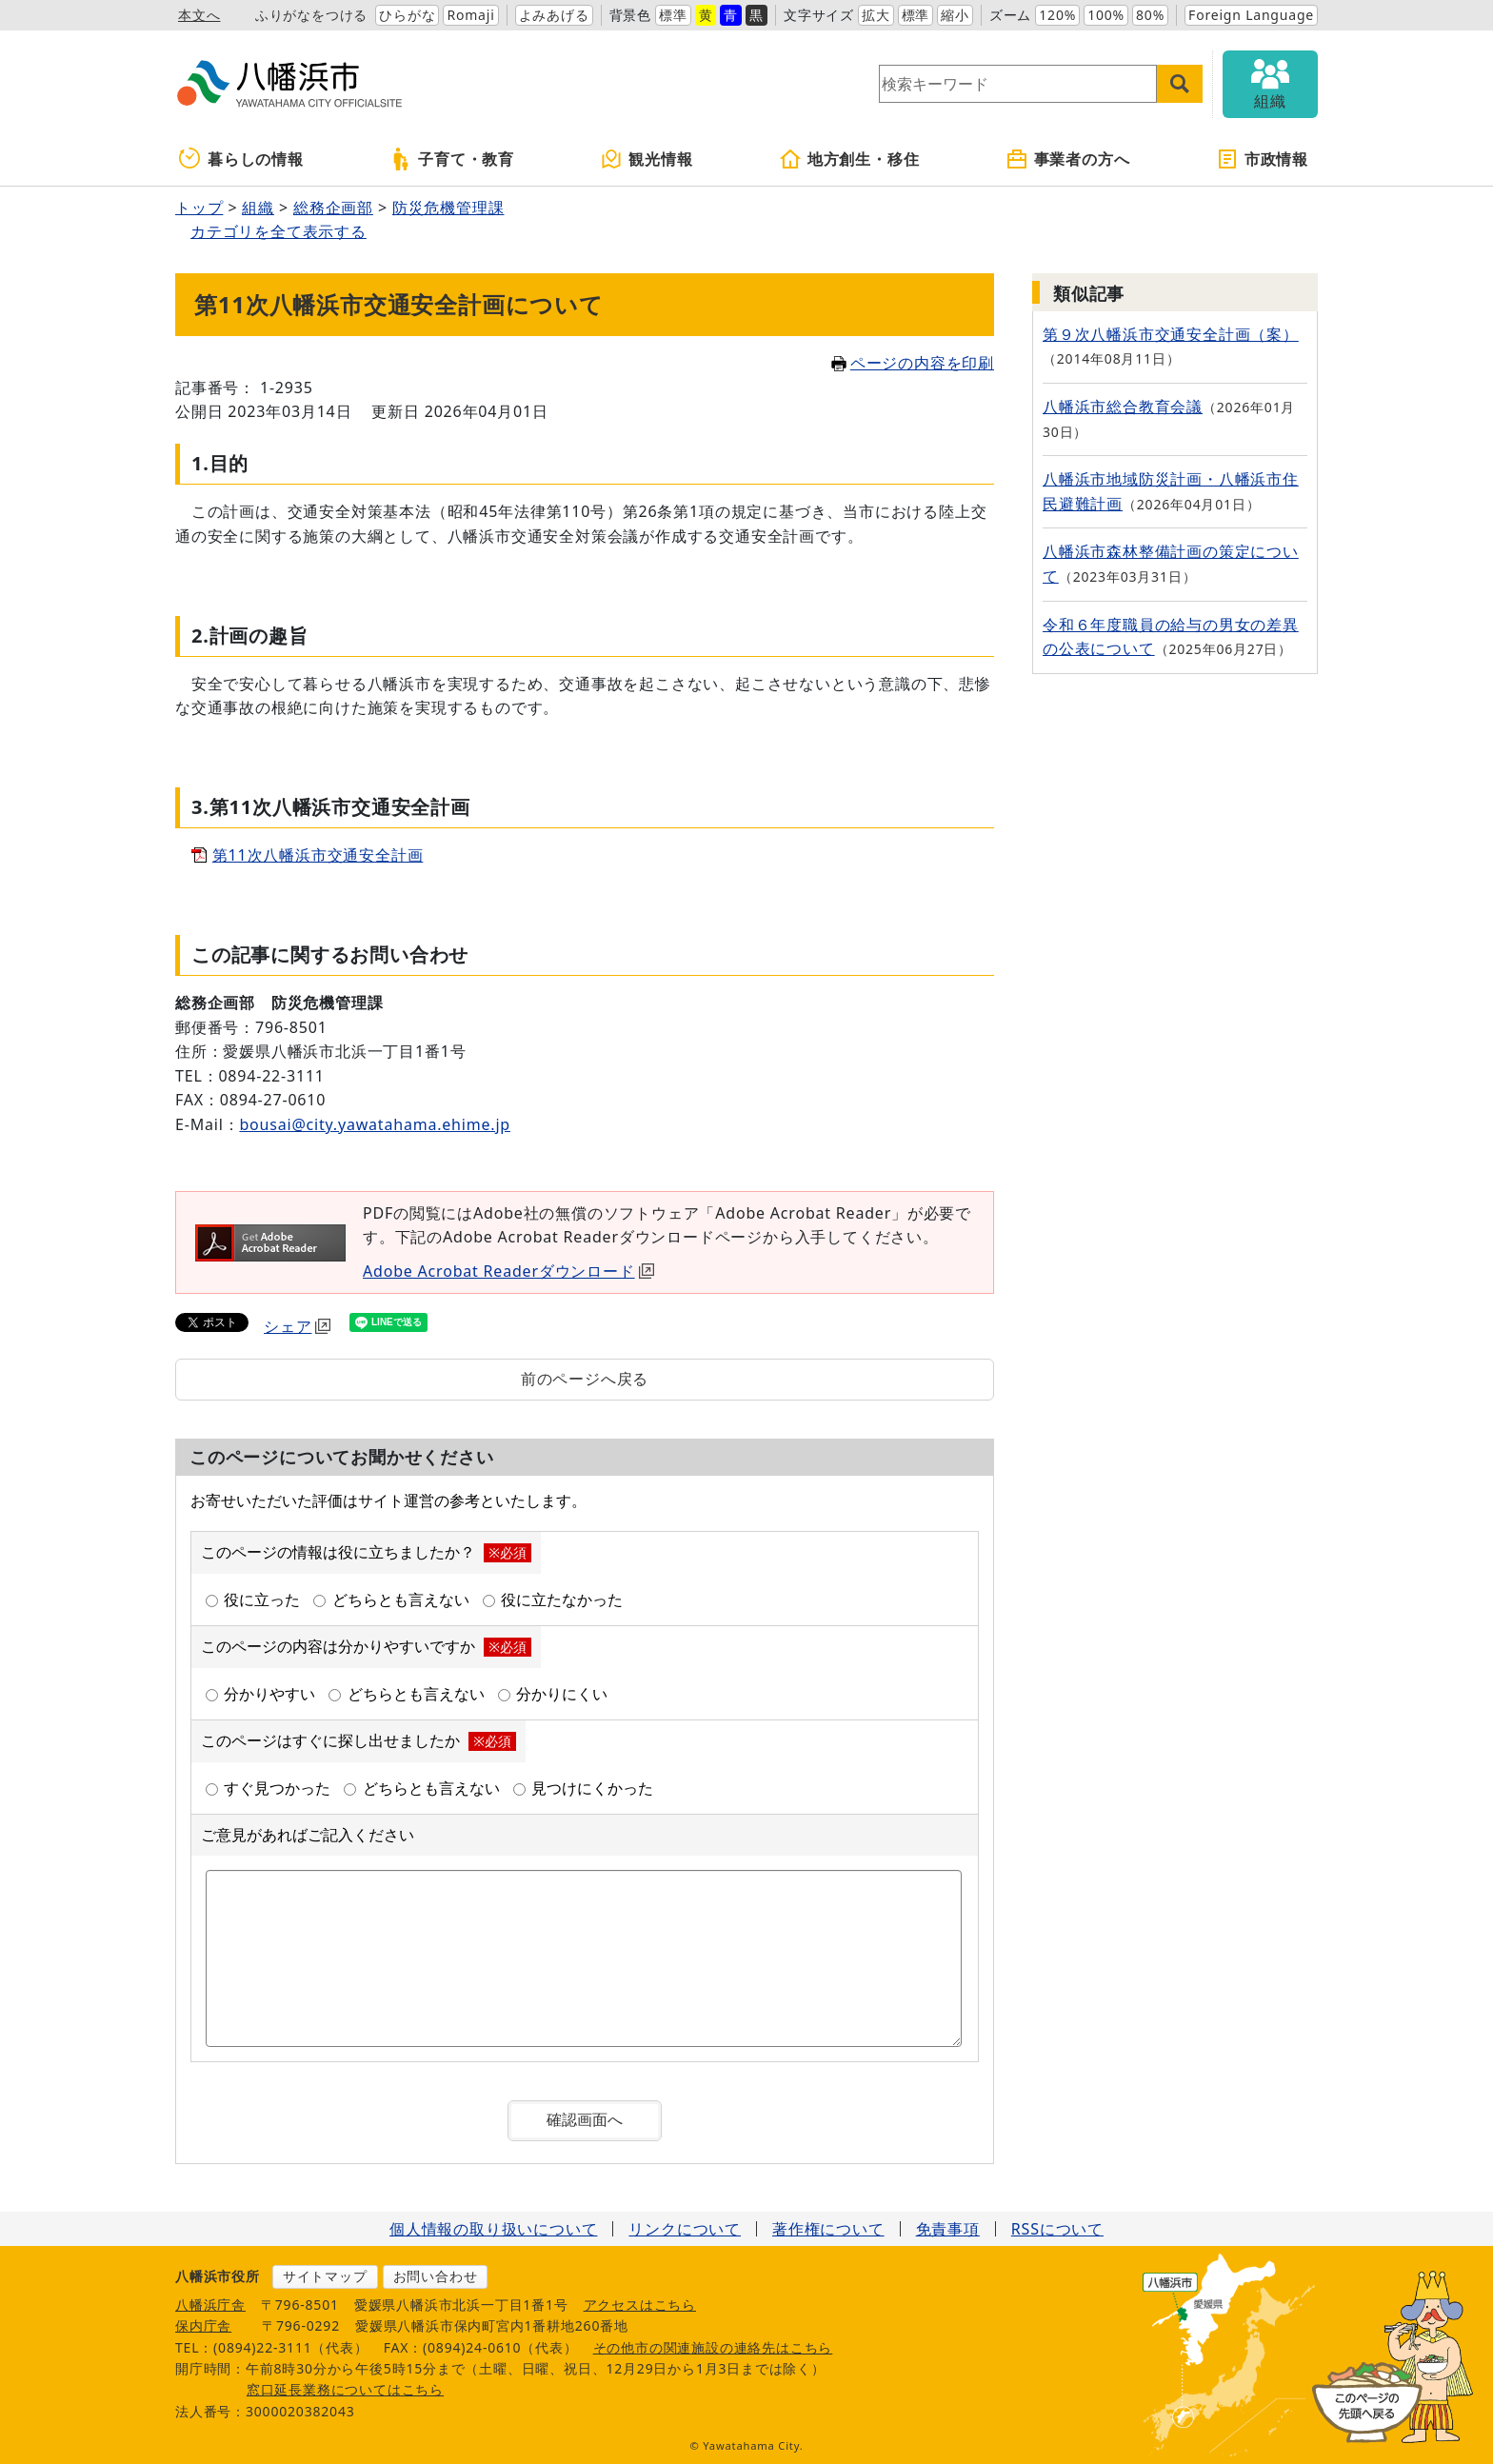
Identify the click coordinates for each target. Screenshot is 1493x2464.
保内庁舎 (203, 2325)
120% (1057, 15)
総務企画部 (333, 207)
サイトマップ (325, 2276)
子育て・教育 (451, 159)
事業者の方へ (1067, 159)
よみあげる (554, 15)
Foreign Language (1251, 15)
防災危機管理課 (448, 207)
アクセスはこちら (640, 2304)
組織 (258, 207)
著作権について (828, 2228)
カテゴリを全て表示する (278, 231)
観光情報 (646, 159)
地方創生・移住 (849, 159)
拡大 (876, 15)
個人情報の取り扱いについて (493, 2228)
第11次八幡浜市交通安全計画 (318, 855)
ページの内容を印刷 (912, 362)
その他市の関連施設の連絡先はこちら (713, 2347)
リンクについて (684, 2228)
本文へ (199, 15)
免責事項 (948, 2228)
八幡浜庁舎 (210, 2304)
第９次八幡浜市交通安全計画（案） (1171, 334)
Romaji (470, 15)
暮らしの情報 (241, 159)
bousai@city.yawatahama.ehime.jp (374, 1124)
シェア (297, 1326)
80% (1150, 15)
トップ (199, 207)
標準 (673, 15)
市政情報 (1262, 159)
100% (1106, 15)
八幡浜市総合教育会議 (1123, 406)
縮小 (955, 15)
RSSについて (1057, 2228)
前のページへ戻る (584, 1378)
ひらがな (407, 15)
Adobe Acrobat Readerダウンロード (508, 1271)
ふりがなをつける (311, 15)
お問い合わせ (435, 2276)
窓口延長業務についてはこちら (345, 2389)
